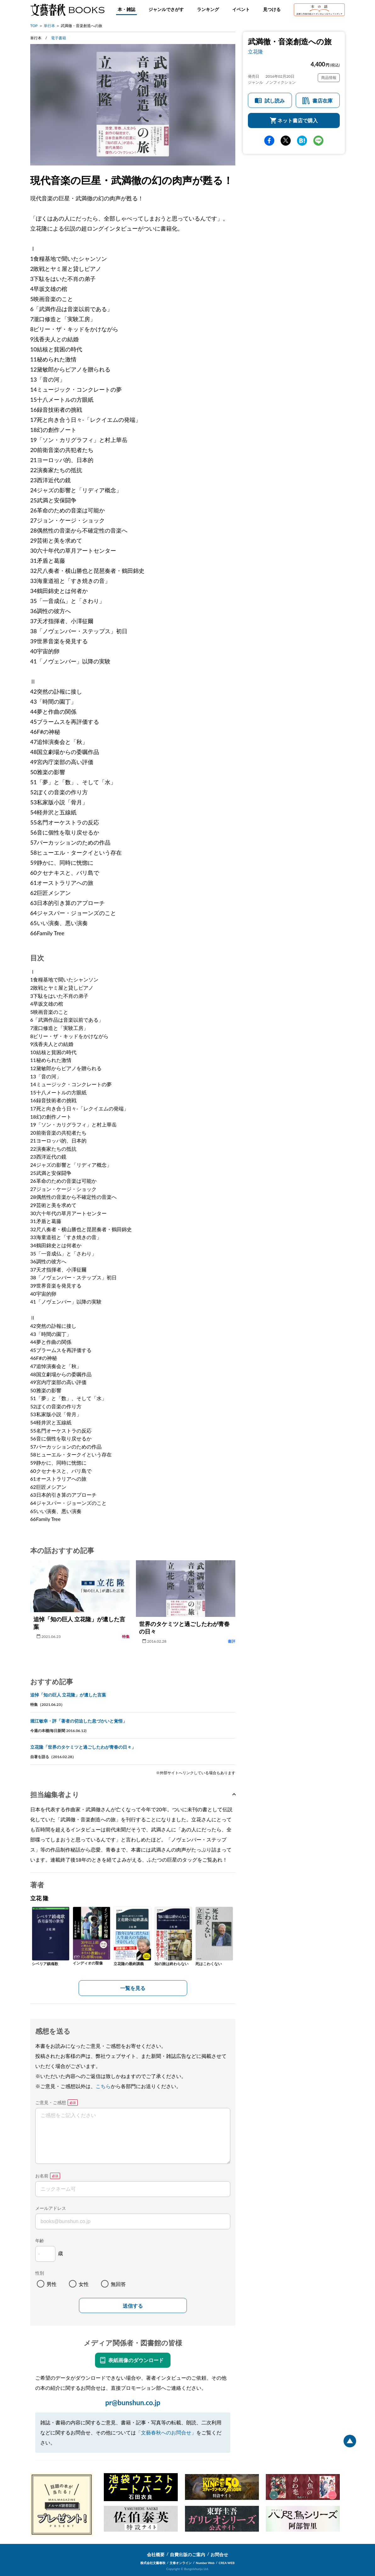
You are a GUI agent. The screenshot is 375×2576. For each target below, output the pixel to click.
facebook (269, 141)
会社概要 (156, 2554)
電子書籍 (58, 38)
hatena (302, 141)
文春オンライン (181, 2563)
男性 (52, 2284)
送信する (133, 2306)
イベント (241, 9)
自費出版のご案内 (187, 2554)
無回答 (118, 2284)
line (318, 141)
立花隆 (255, 51)
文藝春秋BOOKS (67, 10)
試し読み (275, 100)
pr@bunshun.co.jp (132, 2402)
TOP (34, 25)
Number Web (205, 2563)
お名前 (41, 2175)
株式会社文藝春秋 (152, 2563)
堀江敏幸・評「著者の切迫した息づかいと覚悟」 (78, 1721)
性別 (39, 2273)
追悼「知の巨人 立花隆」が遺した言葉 (68, 1694)
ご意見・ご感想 (50, 2102)
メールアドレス (50, 2208)
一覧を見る (132, 1988)
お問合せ (219, 2554)
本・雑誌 (126, 9)
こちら (103, 2086)
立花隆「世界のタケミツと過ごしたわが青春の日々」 (83, 1747)
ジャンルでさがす (166, 9)
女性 (84, 2284)
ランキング (208, 9)
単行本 (49, 25)
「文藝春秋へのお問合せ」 (166, 2432)
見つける (272, 9)
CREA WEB (227, 2563)
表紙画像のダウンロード (136, 2360)
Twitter (286, 141)
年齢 (39, 2240)
